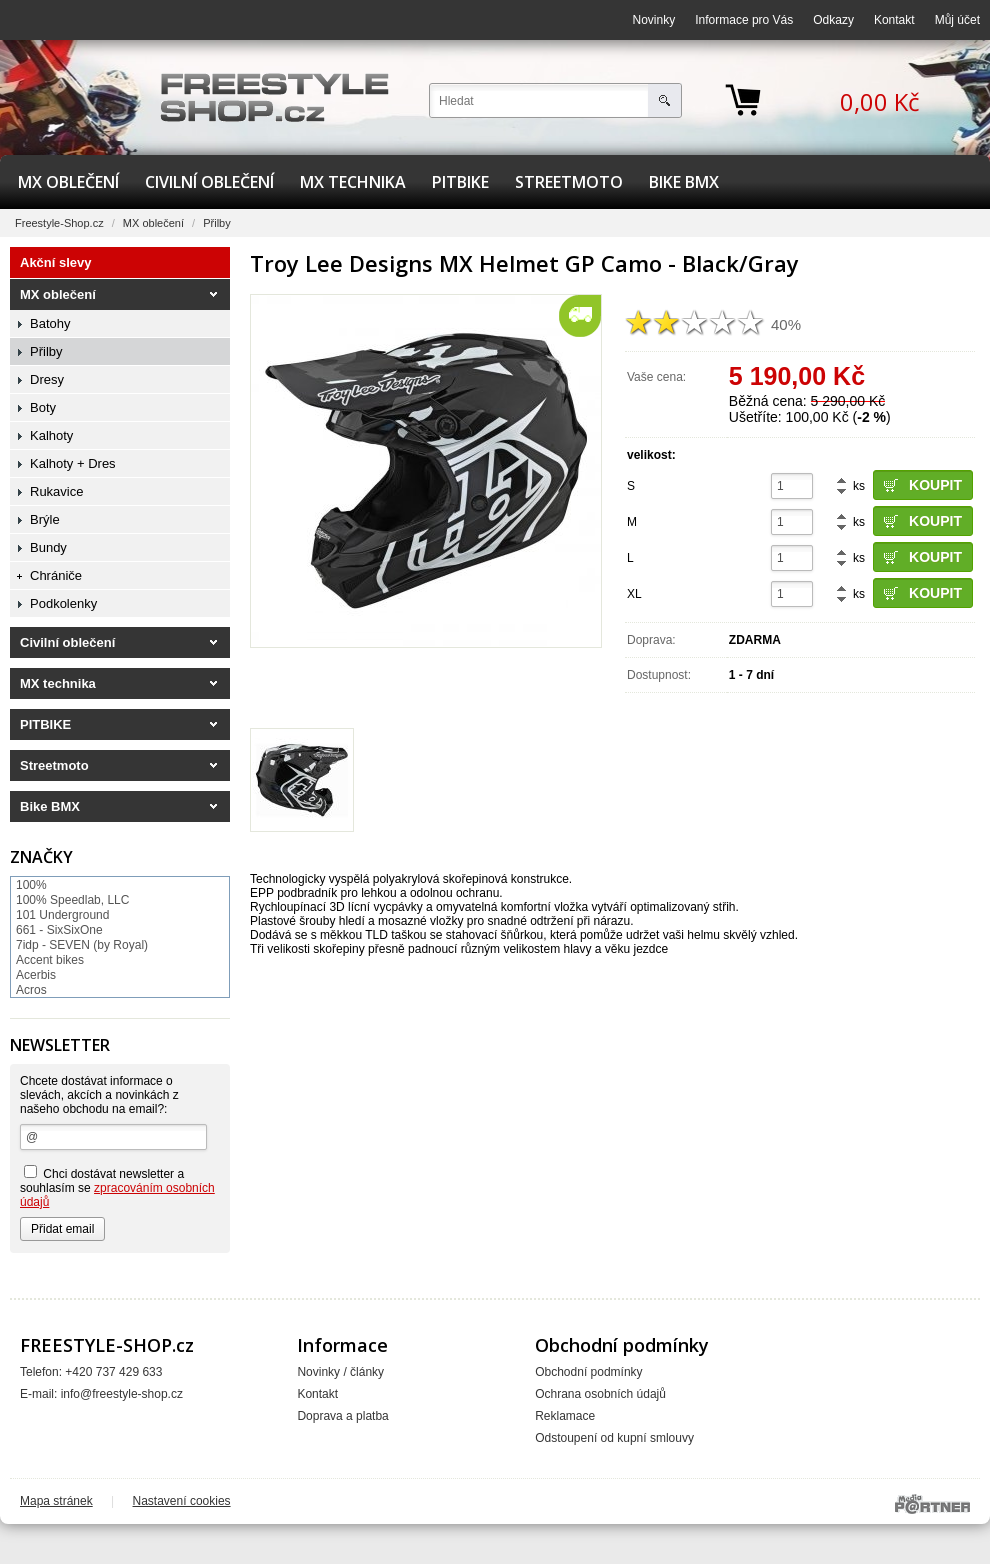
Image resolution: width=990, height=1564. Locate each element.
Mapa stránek (56, 1501)
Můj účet (957, 20)
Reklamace (565, 1416)
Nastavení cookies (182, 1501)
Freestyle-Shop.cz (59, 223)
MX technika (353, 182)
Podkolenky (63, 603)
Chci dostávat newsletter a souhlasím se (117, 1187)
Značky (41, 857)
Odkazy (833, 20)
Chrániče (56, 575)
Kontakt (894, 20)
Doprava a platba (342, 1416)
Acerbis (36, 975)
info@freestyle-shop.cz (122, 1394)
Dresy (47, 379)
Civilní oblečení (209, 182)
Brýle (45, 519)
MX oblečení (68, 182)
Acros (31, 990)
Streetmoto (569, 182)
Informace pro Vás (744, 20)
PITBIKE (460, 182)
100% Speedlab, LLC (72, 900)
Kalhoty (51, 435)
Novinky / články (340, 1372)
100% (31, 885)
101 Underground (62, 915)
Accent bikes (50, 960)
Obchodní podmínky (588, 1372)
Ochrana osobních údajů (600, 1394)
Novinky (654, 20)
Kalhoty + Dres (73, 463)
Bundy (48, 547)
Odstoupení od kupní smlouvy (614, 1438)
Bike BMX (684, 182)
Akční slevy (56, 262)
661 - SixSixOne (59, 930)
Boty (43, 407)
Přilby (217, 223)
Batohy (50, 323)
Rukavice (56, 491)
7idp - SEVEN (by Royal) (82, 945)
